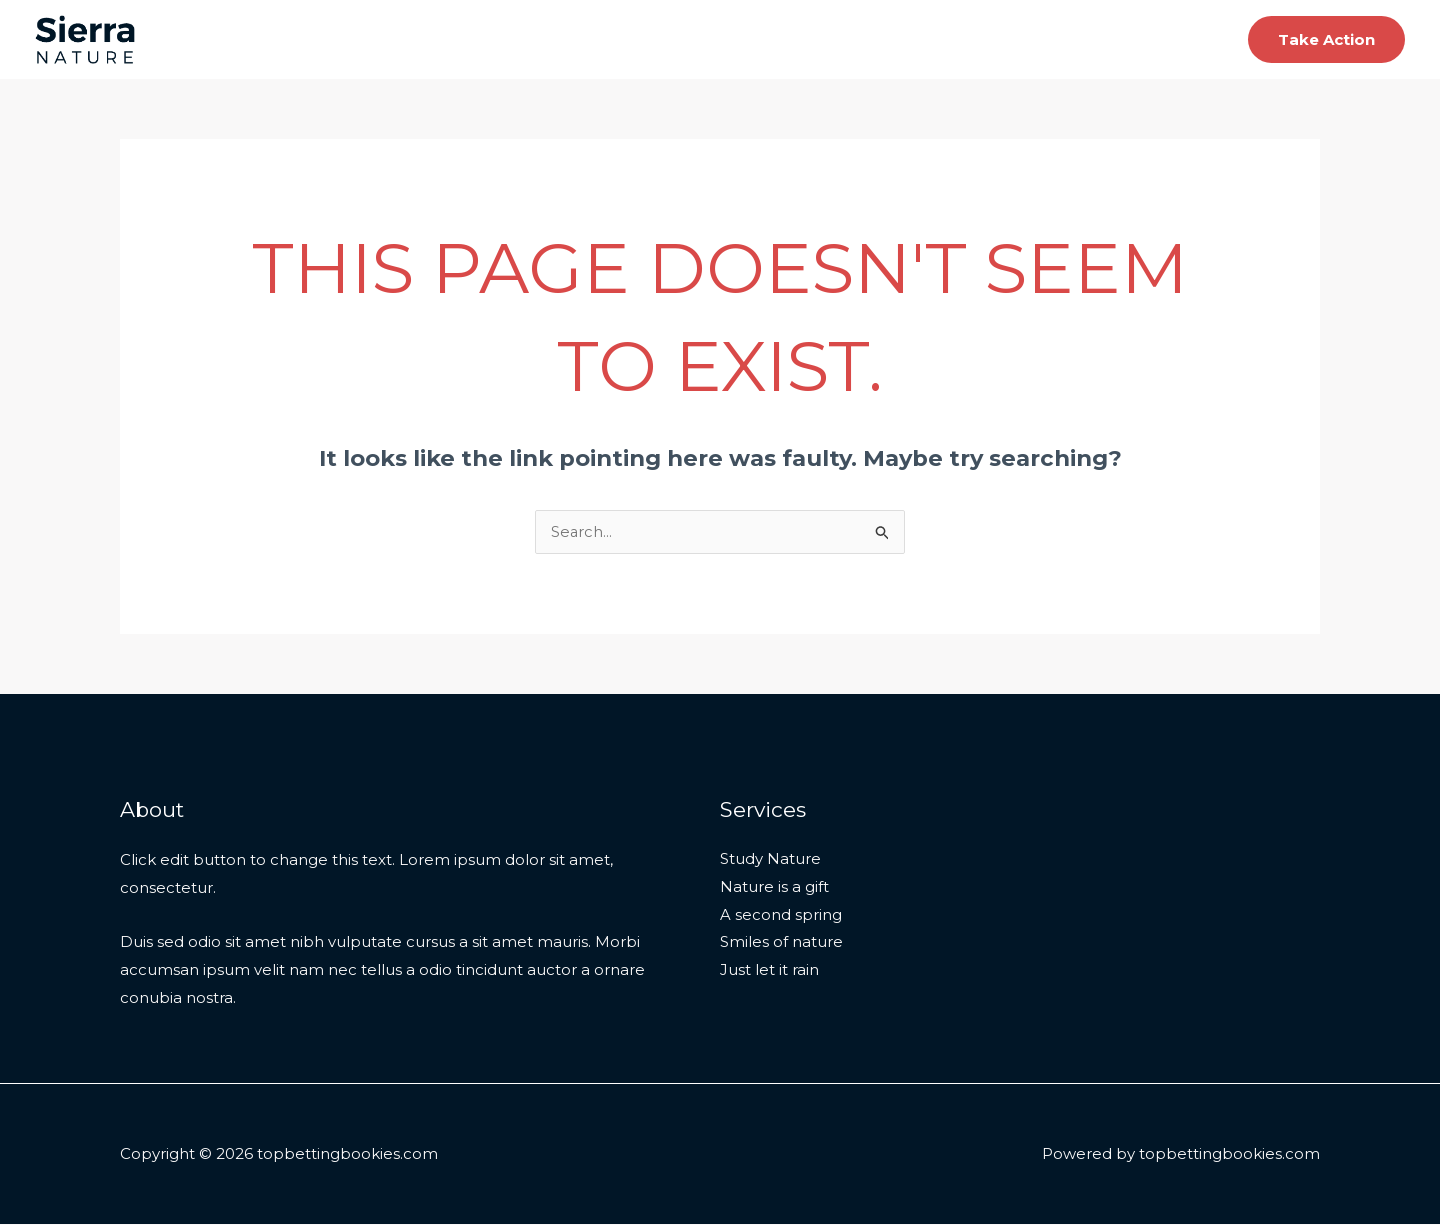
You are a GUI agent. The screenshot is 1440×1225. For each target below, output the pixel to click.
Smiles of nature (781, 944)
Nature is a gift (774, 888)
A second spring (781, 916)
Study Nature (770, 860)
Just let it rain (769, 972)
